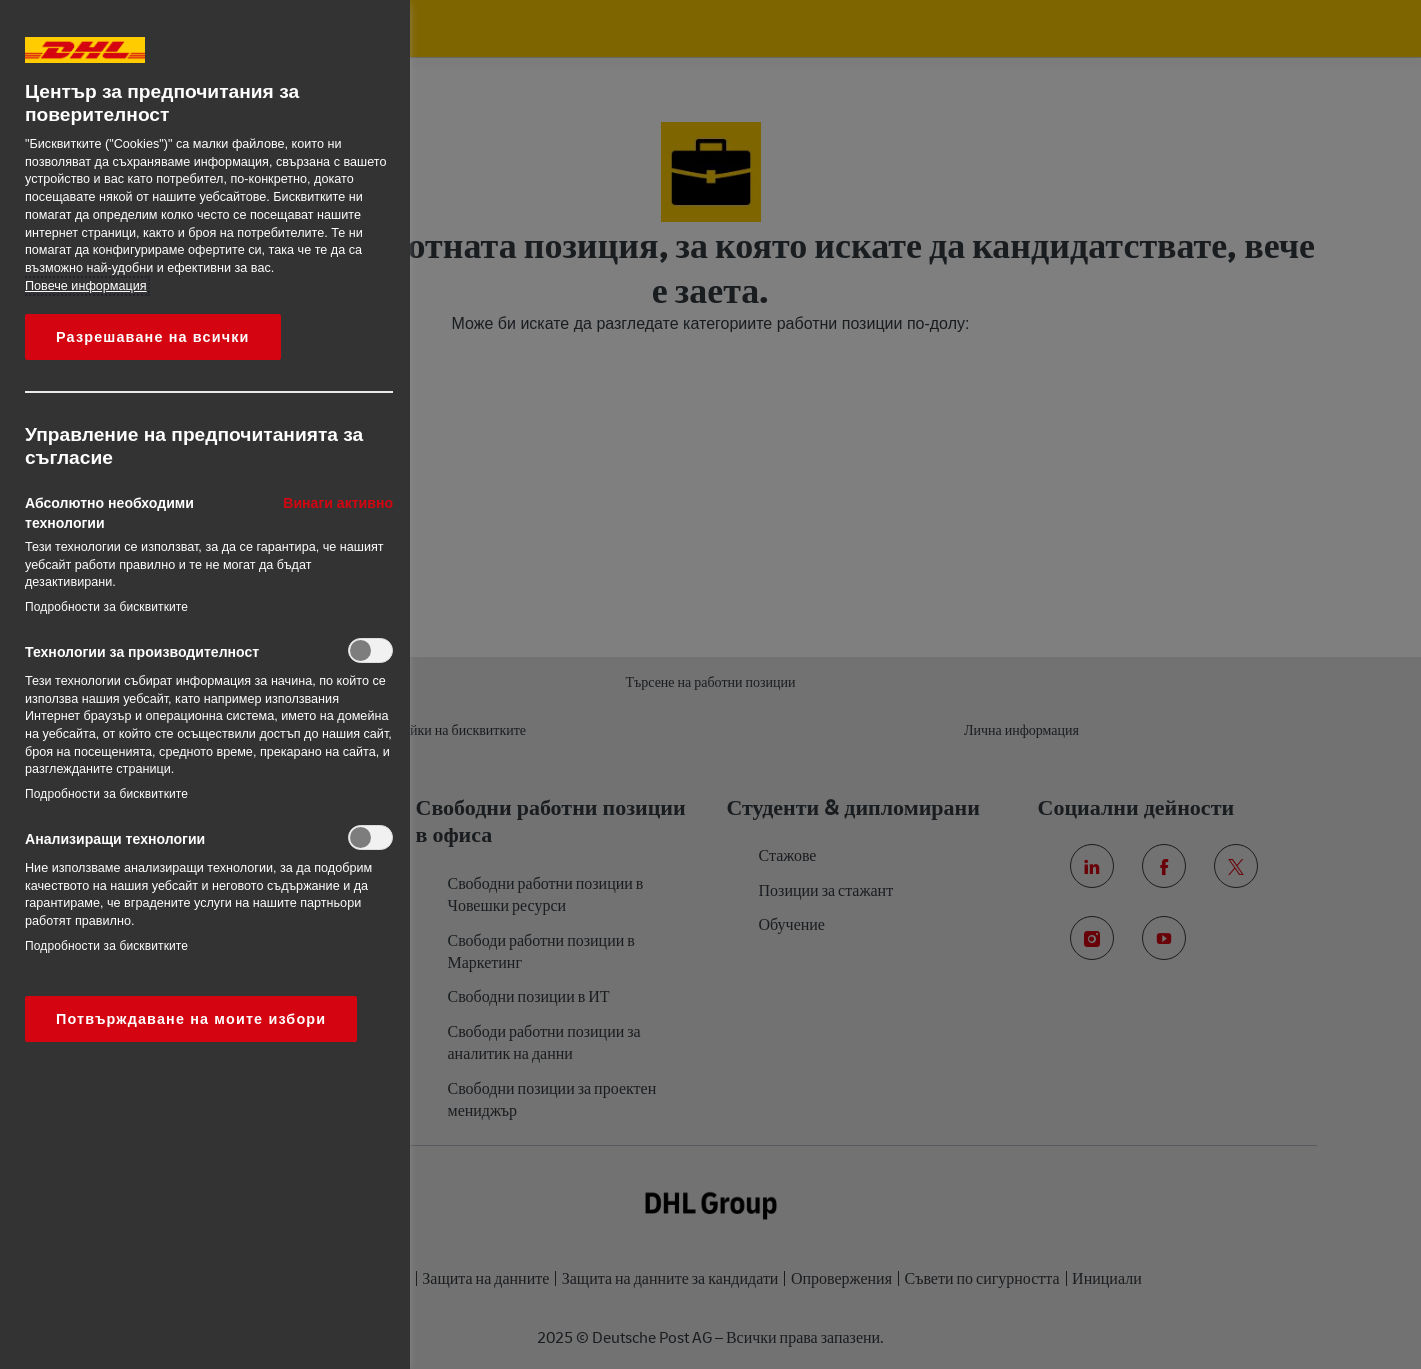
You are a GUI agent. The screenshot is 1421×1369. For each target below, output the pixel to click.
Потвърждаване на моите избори (191, 1019)
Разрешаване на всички (153, 337)
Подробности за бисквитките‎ (106, 607)
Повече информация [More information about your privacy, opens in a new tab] (86, 286)
